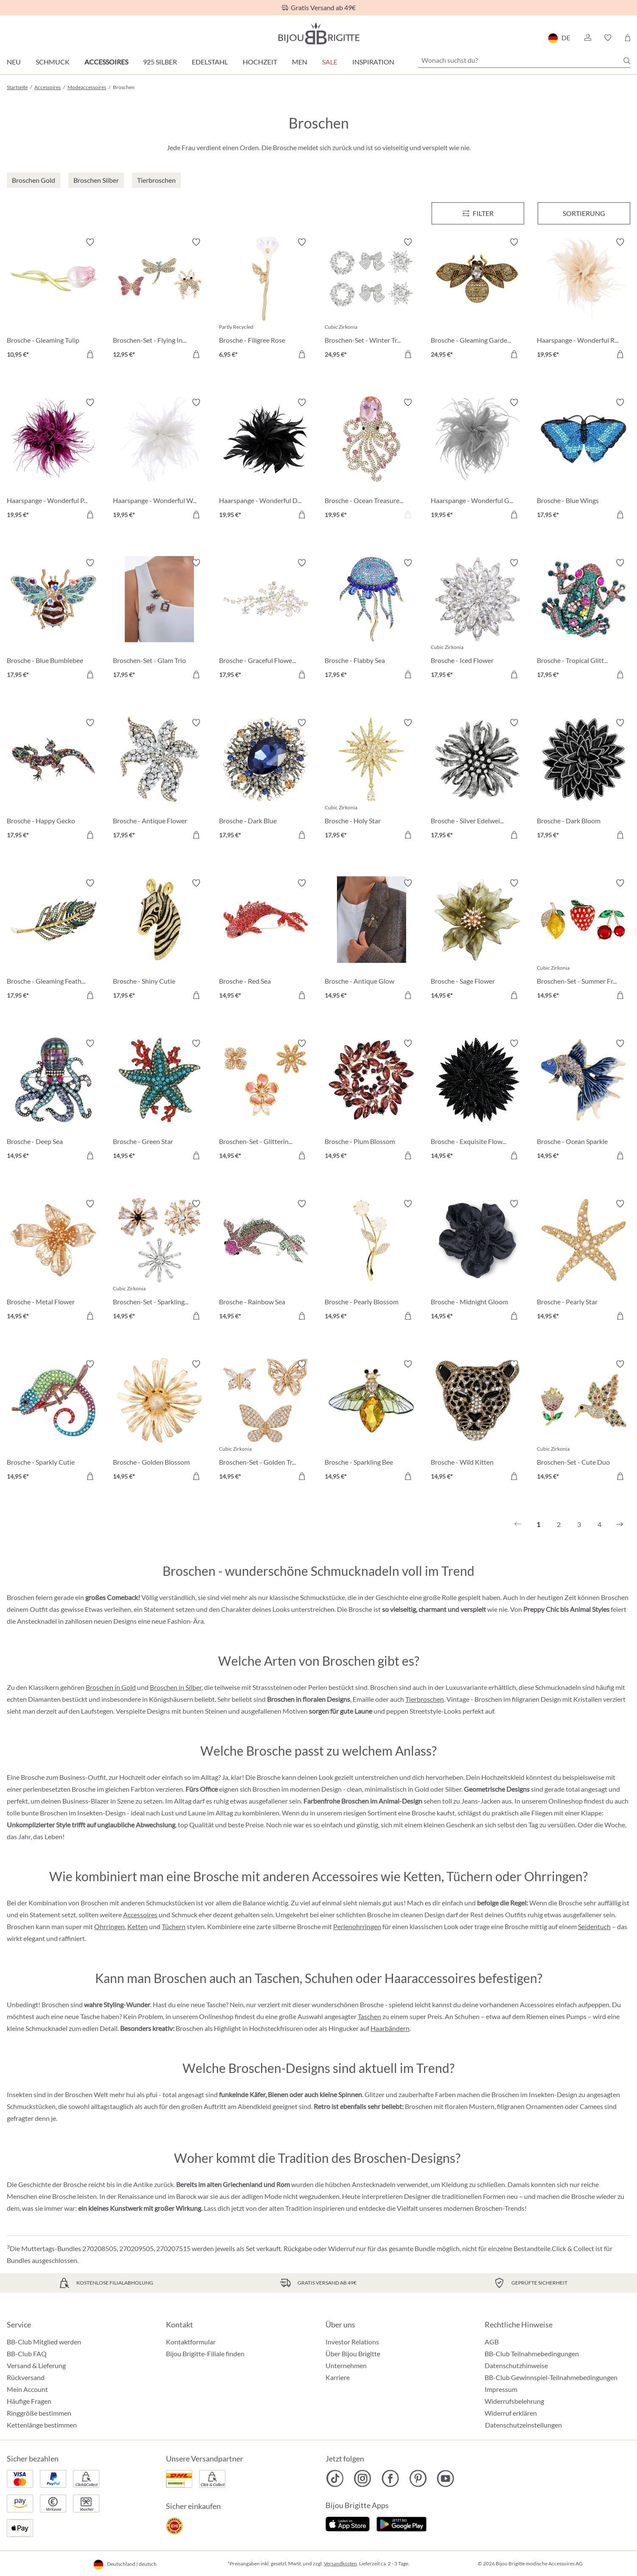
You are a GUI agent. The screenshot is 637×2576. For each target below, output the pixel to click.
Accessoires (106, 62)
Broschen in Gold (111, 1687)
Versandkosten (340, 2563)
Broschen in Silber (176, 1687)
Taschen (369, 2016)
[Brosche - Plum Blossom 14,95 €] (371, 1100)
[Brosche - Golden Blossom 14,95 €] (159, 1421)
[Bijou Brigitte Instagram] (362, 2478)
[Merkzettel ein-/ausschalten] (90, 242)
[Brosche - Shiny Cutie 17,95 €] (159, 940)
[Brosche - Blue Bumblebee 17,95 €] (53, 620)
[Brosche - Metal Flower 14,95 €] (53, 1261)
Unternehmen (346, 2365)
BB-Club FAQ (27, 2353)
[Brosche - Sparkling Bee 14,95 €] (371, 1421)
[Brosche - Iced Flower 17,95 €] (477, 620)
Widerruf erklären (511, 2413)
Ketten (137, 1926)
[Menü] (478, 213)
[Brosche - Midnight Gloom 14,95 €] (477, 1261)
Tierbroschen (424, 1699)
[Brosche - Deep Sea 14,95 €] (53, 1100)
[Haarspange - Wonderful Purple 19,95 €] (53, 459)
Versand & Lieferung (36, 2365)
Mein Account (27, 2389)
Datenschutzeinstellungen (523, 2425)
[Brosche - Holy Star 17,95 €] (371, 780)
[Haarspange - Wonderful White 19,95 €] (159, 459)
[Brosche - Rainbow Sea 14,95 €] (265, 1261)
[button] (587, 38)
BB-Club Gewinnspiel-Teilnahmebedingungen (551, 2377)
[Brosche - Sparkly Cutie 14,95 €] (53, 1421)
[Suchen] (627, 60)
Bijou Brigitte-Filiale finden (205, 2353)
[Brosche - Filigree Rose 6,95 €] (265, 299)
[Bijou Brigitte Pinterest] (417, 2478)
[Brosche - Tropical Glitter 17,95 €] (583, 620)
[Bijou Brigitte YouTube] (445, 2478)
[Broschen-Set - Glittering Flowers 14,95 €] (265, 1100)
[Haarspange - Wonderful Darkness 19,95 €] (265, 459)
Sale (329, 62)
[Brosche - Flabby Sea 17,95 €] (371, 620)
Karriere (338, 2377)
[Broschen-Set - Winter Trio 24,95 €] (371, 299)
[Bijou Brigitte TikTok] (335, 2478)
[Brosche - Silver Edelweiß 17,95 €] (477, 780)
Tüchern (173, 1926)
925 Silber (160, 62)
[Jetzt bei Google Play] (401, 2523)
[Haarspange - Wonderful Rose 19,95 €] (583, 299)
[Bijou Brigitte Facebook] (390, 2478)
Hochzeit (260, 62)
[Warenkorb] (627, 38)
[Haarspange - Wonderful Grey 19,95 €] (477, 459)
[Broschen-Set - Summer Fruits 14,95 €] (583, 940)
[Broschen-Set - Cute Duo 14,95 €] (583, 1421)
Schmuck (53, 62)
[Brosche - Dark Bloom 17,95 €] (583, 780)
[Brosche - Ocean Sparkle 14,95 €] (583, 1100)
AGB (492, 2342)
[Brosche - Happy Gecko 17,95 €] (53, 780)
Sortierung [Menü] (584, 213)
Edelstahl (210, 62)
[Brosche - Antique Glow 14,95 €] (371, 940)
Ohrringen (109, 1926)
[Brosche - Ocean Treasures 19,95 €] (371, 459)
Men (299, 62)
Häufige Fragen (29, 2401)
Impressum (501, 2389)
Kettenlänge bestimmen (42, 2425)
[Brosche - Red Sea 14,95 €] (265, 940)
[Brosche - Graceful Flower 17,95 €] (265, 620)
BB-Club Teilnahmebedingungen (532, 2353)
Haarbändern (390, 2028)
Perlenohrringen (357, 1926)
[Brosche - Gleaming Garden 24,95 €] (477, 299)
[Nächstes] (619, 1524)
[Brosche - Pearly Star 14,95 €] (583, 1261)
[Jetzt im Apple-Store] (348, 2523)
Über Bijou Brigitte (353, 2353)
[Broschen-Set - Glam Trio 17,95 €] (159, 620)
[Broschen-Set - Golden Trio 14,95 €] (265, 1421)
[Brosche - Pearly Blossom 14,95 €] (371, 1261)
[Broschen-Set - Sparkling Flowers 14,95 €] (159, 1261)
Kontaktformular (191, 2342)
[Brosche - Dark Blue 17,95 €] (265, 780)
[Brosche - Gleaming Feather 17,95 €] (53, 940)
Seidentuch (594, 1926)
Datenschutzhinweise (516, 2365)
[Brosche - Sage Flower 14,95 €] (477, 940)
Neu (14, 62)
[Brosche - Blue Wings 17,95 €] (583, 459)
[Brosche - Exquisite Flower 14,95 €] (477, 1100)
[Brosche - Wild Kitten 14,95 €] (477, 1421)
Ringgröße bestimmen (39, 2413)
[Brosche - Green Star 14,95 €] (159, 1100)
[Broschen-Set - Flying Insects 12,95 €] (159, 299)
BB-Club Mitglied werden (44, 2342)
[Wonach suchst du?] (524, 60)
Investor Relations (352, 2342)
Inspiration (373, 62)
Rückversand (26, 2377)
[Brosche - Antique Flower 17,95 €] (159, 780)
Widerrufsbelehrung (514, 2401)
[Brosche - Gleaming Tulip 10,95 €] (53, 299)
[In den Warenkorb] (90, 354)
